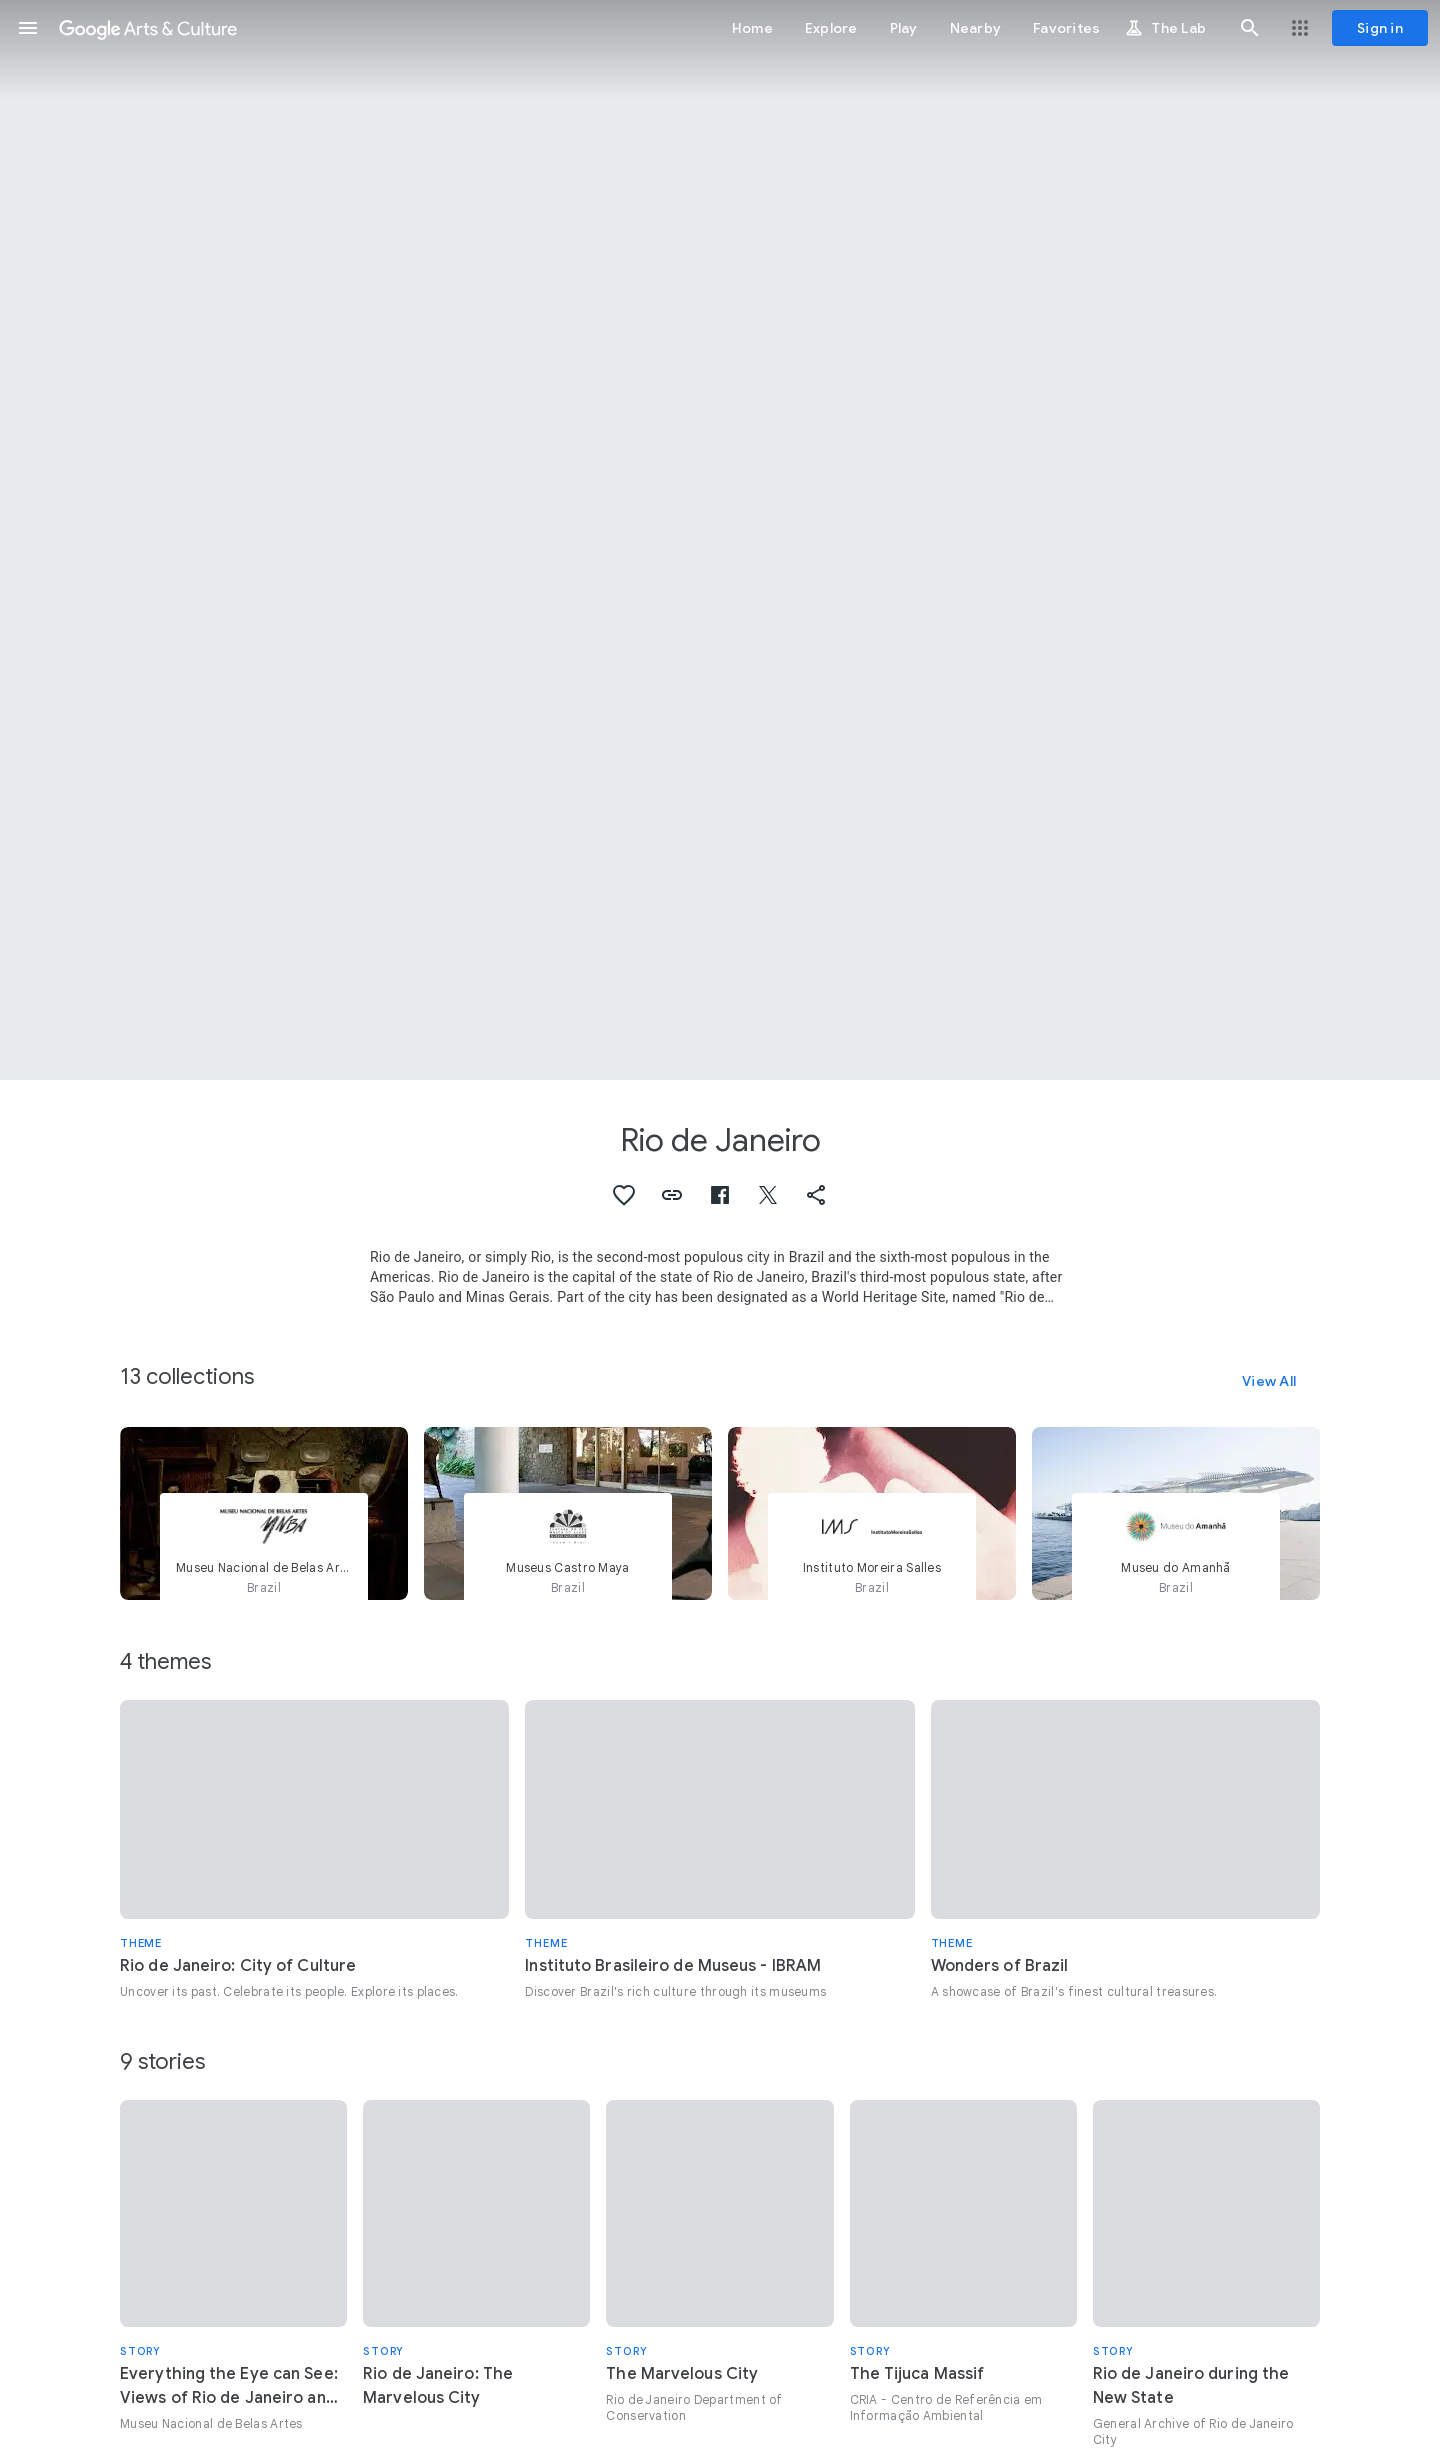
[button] (28, 28)
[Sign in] (1380, 28)
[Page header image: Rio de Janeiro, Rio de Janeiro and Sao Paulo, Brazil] (720, 540)
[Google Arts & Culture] (148, 28)
